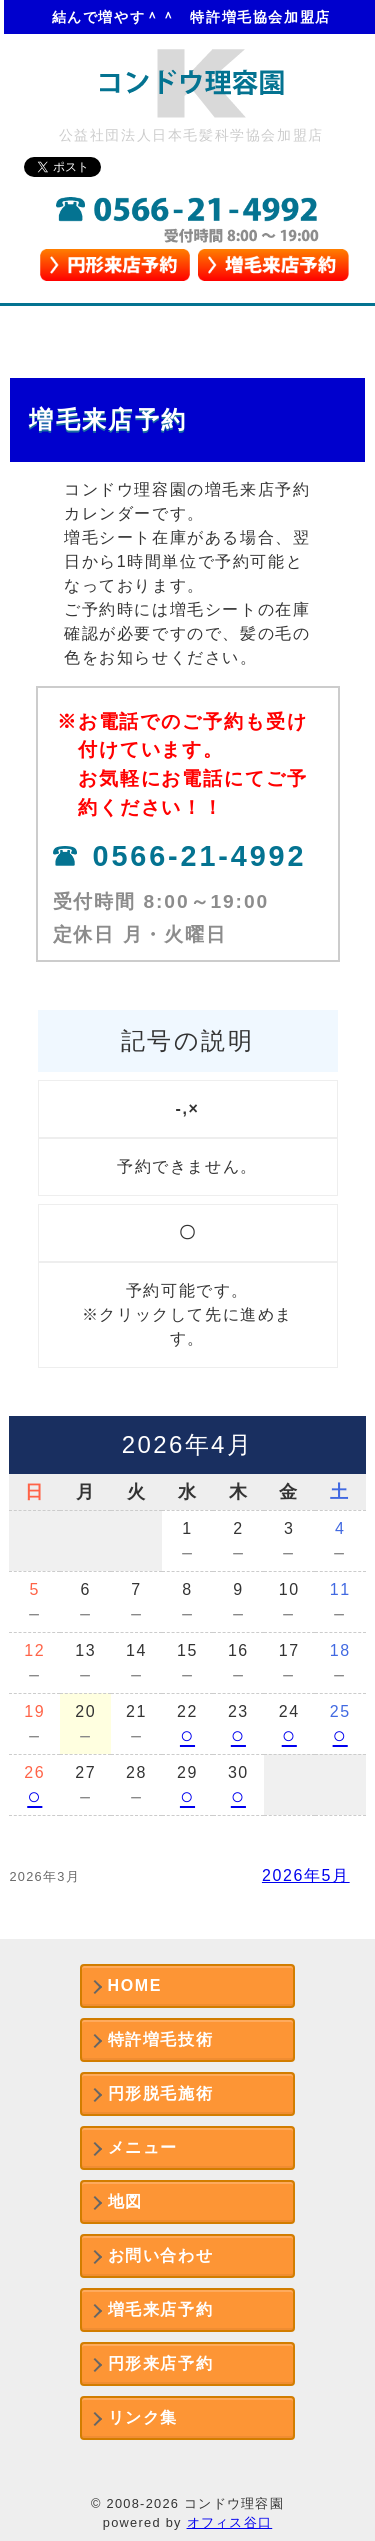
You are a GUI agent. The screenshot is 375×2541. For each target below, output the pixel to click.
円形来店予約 (161, 2363)
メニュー (143, 2147)
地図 (125, 2201)
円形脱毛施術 (161, 2093)
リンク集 (143, 2417)
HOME (135, 1985)
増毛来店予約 (161, 2309)
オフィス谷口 (230, 2522)
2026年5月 (306, 1875)
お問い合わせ (161, 2255)
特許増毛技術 (161, 2039)
